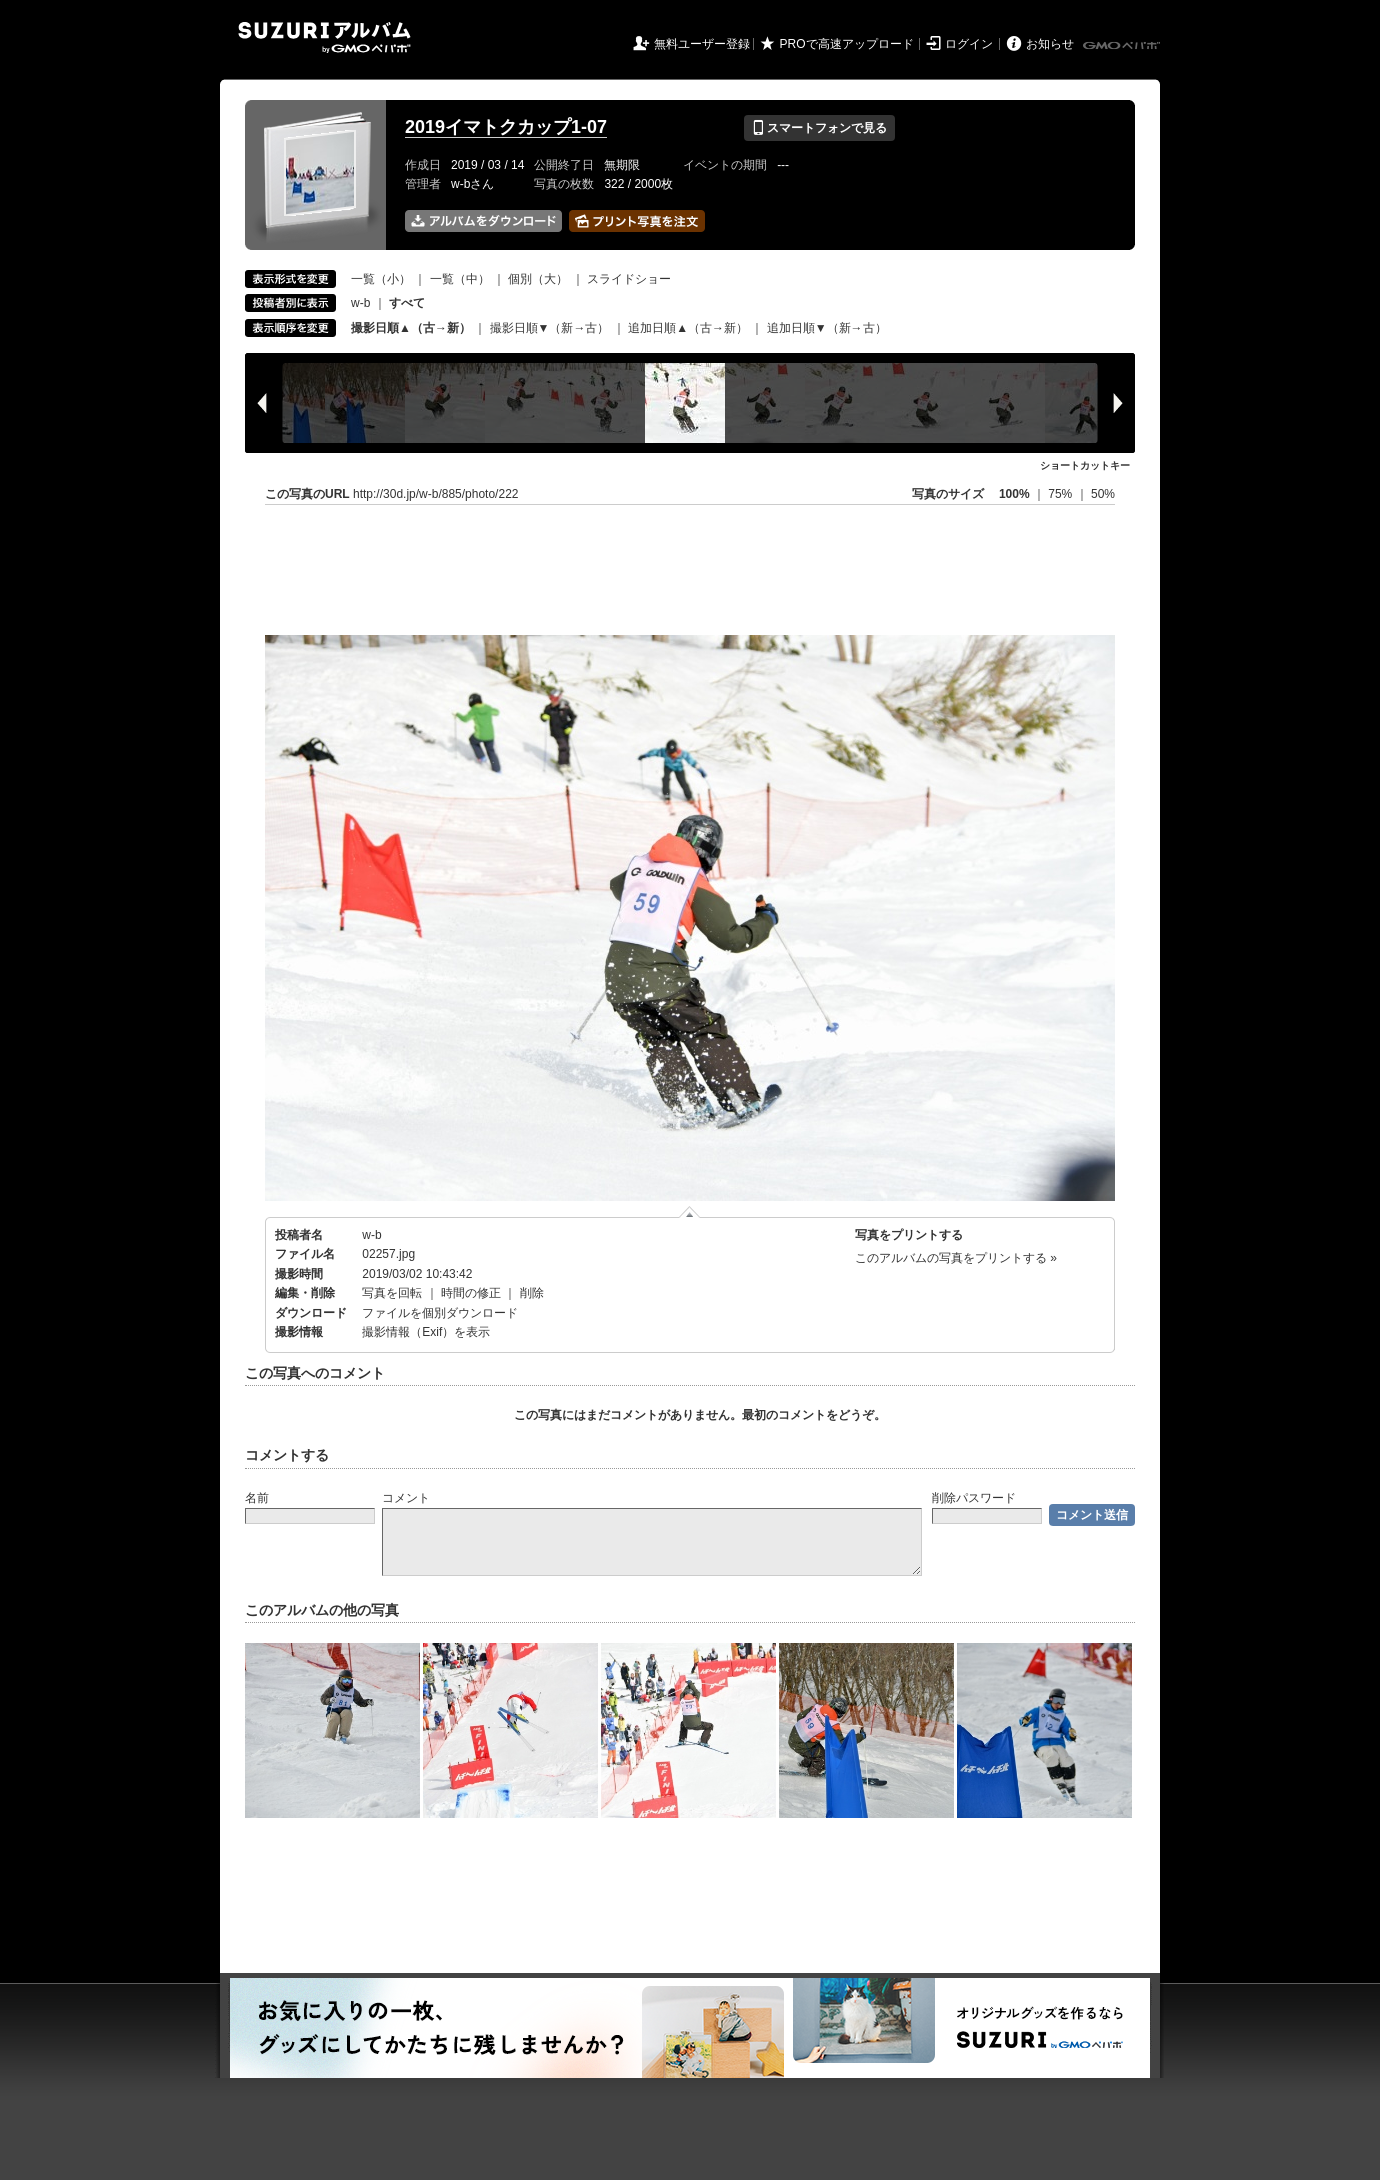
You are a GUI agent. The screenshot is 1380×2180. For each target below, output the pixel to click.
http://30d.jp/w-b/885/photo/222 (435, 494)
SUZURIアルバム (324, 37)
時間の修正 (471, 1293)
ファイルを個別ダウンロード (440, 1313)
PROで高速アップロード (847, 44)
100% (1014, 494)
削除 (532, 1293)
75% (1061, 494)
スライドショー (629, 279)
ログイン (969, 44)
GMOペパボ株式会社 (1123, 46)
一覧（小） (381, 279)
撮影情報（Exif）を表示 (426, 1332)
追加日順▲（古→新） (688, 328)
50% (1103, 494)
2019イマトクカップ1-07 (506, 127)
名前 (257, 1498)
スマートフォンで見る (819, 128)
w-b (360, 303)
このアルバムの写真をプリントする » (956, 1258)
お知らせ (1050, 44)
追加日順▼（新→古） (827, 328)
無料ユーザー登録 (702, 44)
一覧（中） (460, 279)
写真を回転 (392, 1293)
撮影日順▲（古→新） (411, 328)
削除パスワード (974, 1498)
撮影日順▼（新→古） (550, 328)
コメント (406, 1498)
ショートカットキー (1085, 465)
